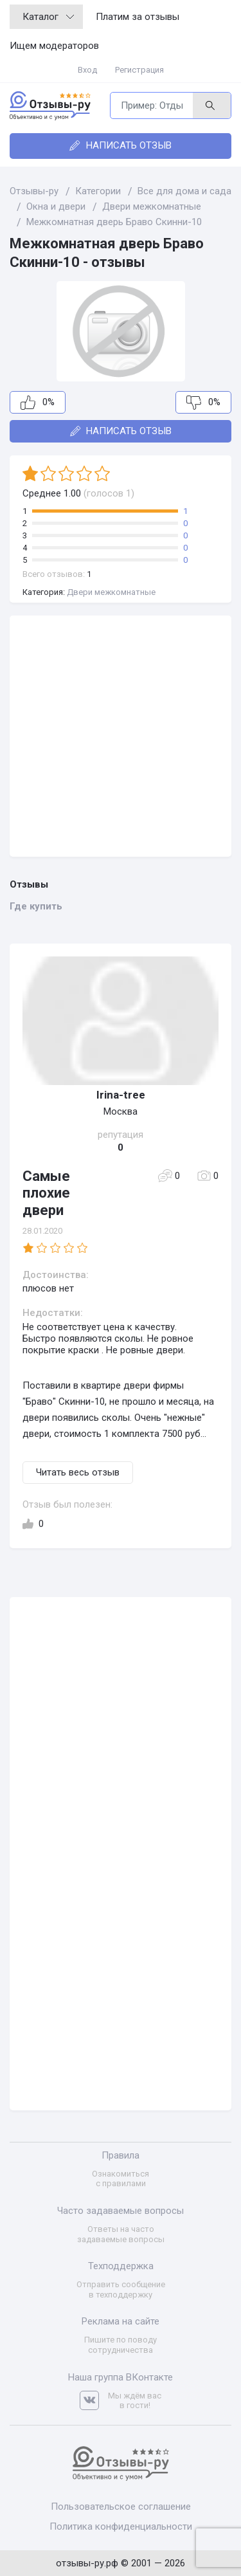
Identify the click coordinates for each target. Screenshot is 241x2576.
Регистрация (139, 70)
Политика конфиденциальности (120, 2526)
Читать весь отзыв (78, 1472)
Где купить (36, 906)
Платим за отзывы (137, 17)
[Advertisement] (120, 736)
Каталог (48, 17)
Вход (87, 70)
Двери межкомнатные (111, 592)
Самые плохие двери (46, 1193)
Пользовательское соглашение (121, 2506)
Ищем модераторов (54, 45)
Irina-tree (120, 1094)
